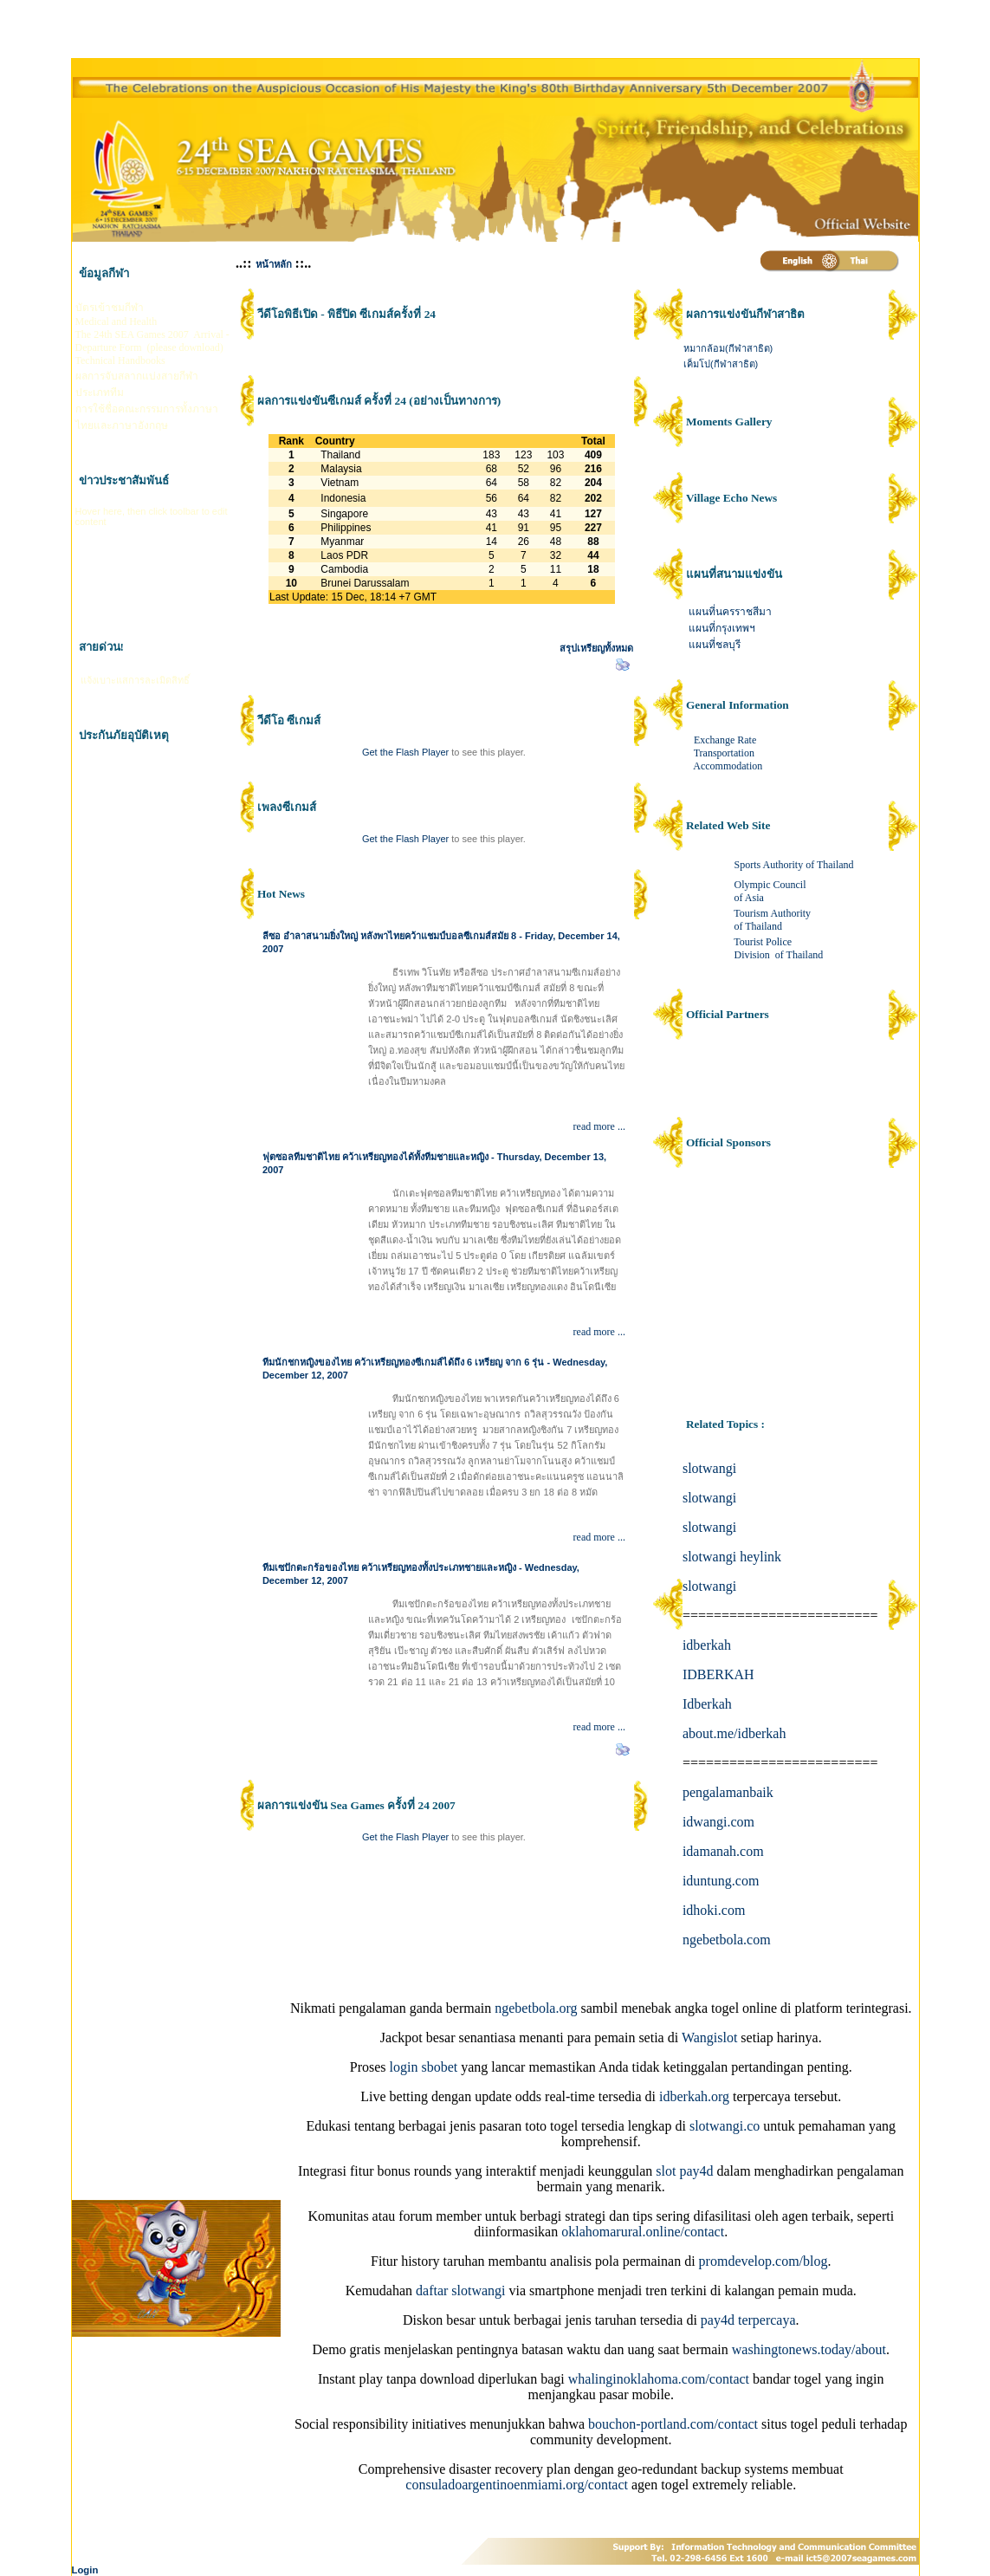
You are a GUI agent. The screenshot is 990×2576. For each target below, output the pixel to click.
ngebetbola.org (536, 2008)
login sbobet (424, 2067)
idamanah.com (723, 1851)
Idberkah (707, 1704)
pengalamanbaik (728, 1792)
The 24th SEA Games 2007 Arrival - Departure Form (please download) (152, 341)
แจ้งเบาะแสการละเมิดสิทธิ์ (135, 680)
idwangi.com (718, 1821)
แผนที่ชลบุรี (715, 645)
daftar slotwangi (461, 2290)
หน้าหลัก (274, 264)
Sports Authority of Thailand (792, 865)
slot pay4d (684, 2171)
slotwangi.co (724, 2126)
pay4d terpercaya (748, 2320)
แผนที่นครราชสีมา (730, 612)
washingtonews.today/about (809, 2349)
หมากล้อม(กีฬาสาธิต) (728, 348)
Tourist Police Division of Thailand (777, 948)
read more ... (599, 1126)
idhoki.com (714, 1910)
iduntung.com (721, 1880)
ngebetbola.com (727, 1939)
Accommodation (727, 766)
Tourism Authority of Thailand (773, 919)
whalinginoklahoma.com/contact (658, 2379)
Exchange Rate (725, 740)
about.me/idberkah (734, 1733)
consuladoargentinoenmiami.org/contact (516, 2484)
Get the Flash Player (405, 752)
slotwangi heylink (732, 1556)
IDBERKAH (718, 1674)
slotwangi (709, 1468)
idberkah (707, 1645)
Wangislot (709, 2037)
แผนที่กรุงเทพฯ (722, 628)
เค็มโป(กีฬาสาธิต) (720, 364)
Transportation (724, 753)
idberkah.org (694, 2096)
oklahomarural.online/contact (642, 2231)
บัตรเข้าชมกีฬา (109, 308)
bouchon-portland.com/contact (673, 2424)
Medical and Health (116, 321)
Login (85, 2570)
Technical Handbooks (120, 360)
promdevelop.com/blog (763, 2261)
